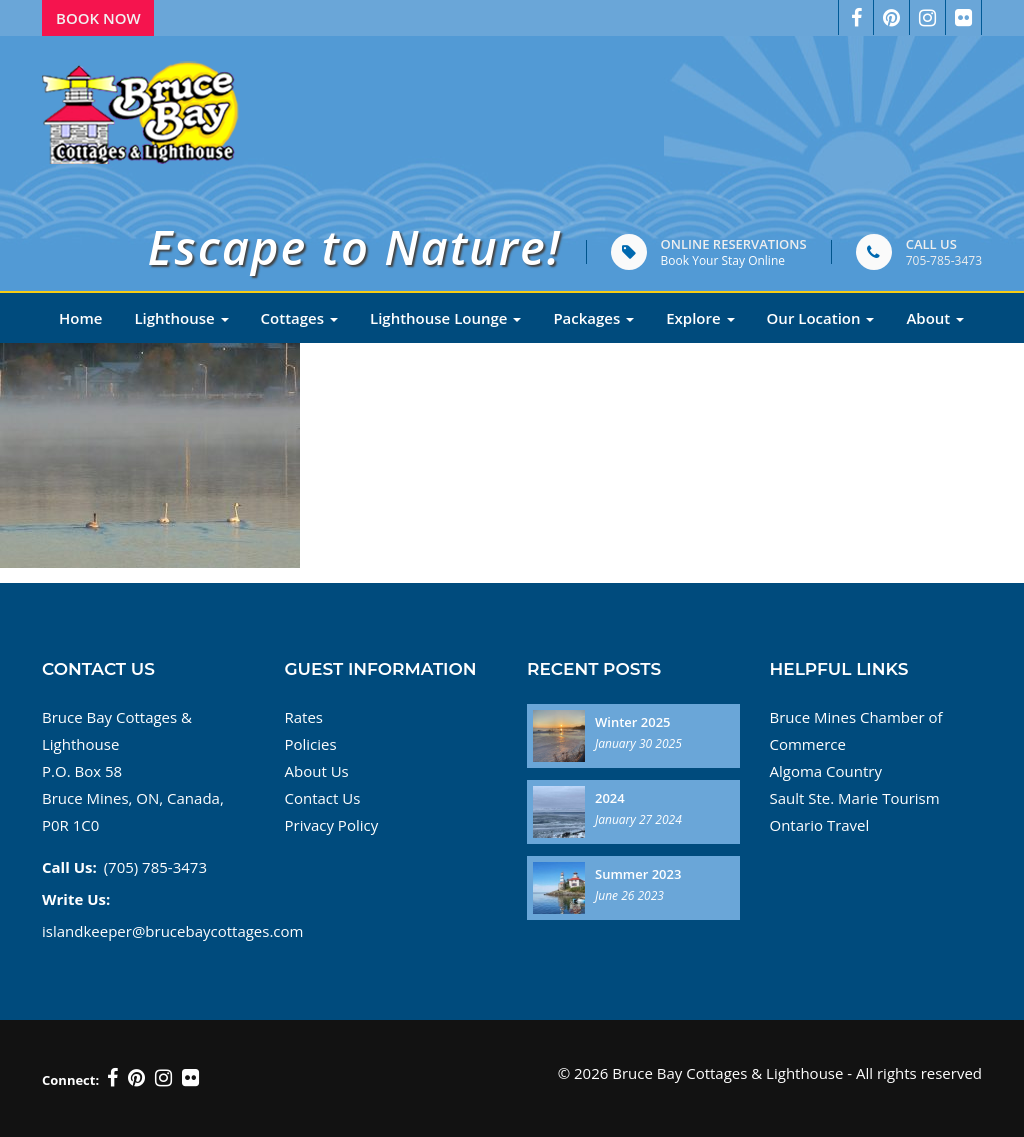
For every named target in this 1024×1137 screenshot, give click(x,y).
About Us (317, 771)
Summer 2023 (638, 874)
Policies (311, 744)
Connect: (70, 1080)
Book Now (98, 18)
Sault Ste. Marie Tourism (855, 798)
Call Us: (69, 867)
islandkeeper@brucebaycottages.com (172, 931)
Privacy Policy (332, 825)
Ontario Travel (820, 825)
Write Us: (76, 899)
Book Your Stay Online (723, 260)
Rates (304, 717)
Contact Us (323, 798)
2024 (610, 798)
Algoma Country (826, 771)
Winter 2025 (633, 722)
